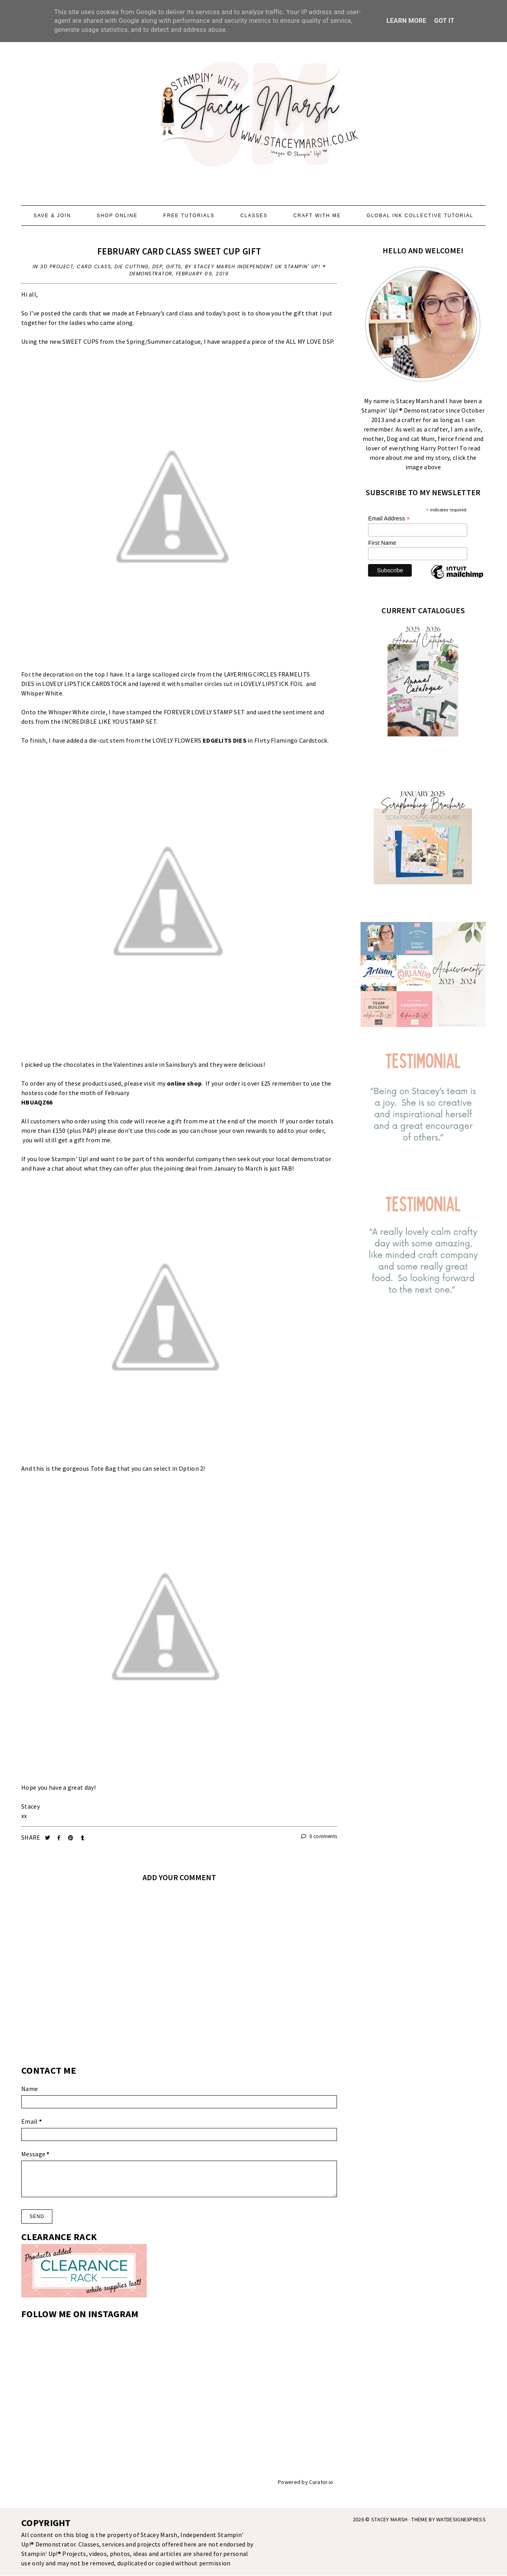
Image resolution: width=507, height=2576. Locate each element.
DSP (157, 266)
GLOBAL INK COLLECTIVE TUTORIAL (420, 215)
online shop (184, 1083)
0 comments (319, 1836)
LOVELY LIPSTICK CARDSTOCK (84, 684)
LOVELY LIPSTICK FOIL (272, 684)
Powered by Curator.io (305, 2482)
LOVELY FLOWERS (199, 740)
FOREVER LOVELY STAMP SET (204, 712)
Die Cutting (132, 266)
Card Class (94, 266)
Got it (444, 20)
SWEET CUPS (80, 341)
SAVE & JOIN (52, 215)
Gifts (173, 266)
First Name (382, 543)
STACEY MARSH (389, 2519)
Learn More (406, 20)
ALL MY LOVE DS (308, 341)
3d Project (56, 266)
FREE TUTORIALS (189, 215)
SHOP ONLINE (117, 215)
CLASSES (253, 215)
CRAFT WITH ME (317, 215)
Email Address (389, 518)
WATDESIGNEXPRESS (461, 2519)
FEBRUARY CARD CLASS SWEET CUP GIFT (179, 251)
